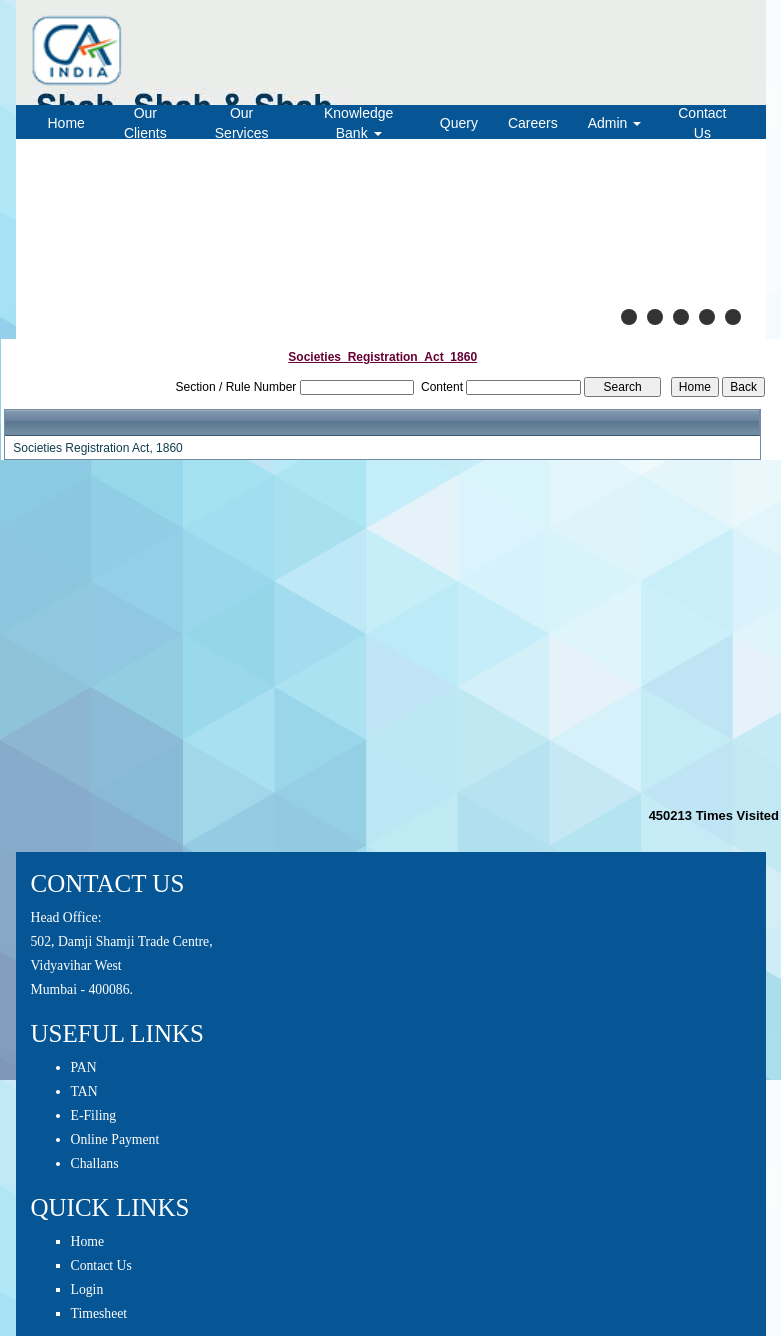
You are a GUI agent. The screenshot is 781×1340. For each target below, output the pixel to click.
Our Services (242, 123)
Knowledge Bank (358, 123)
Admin (615, 123)
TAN (84, 1091)
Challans (95, 1163)
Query (459, 123)
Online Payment (115, 1139)
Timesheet (99, 1313)
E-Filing (94, 1115)
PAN (84, 1067)
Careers (533, 123)
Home (66, 123)
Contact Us (702, 123)
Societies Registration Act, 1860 (97, 448)
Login (87, 1289)
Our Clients (145, 123)
